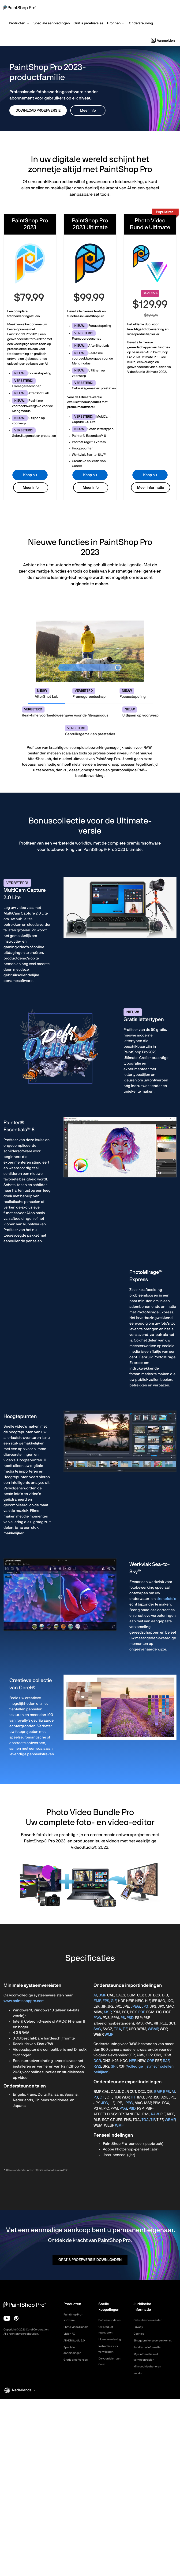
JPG (145, 2006)
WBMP (153, 2029)
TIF (125, 2029)
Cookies (140, 2333)
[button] (19, 23)
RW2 (97, 2066)
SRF (114, 2066)
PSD (130, 2018)
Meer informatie (150, 487)
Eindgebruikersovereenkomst (155, 2340)
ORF (150, 2061)
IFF (133, 2097)
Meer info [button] (88, 110)
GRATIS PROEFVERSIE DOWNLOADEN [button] (90, 2260)
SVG (97, 2029)
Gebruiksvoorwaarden (150, 2320)
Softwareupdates (111, 2320)
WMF (109, 2034)
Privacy (139, 2327)
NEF (132, 2061)
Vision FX (70, 2339)
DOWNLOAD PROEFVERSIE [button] (38, 110)
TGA (117, 2029)
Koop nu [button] (30, 475)
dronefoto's (166, 1599)
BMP (101, 1995)
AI (95, 1995)
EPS (105, 2001)
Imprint (139, 2390)
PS (122, 2018)
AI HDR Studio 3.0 (76, 2346)
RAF (166, 2061)
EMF (97, 2001)
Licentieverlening (111, 2339)
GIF (113, 2001)
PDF (141, 2012)
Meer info (31, 487)
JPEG (135, 2006)
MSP (107, 2012)
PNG (97, 2018)
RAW (155, 2114)
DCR (97, 2061)
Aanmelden (163, 40)
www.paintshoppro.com (24, 2001)
